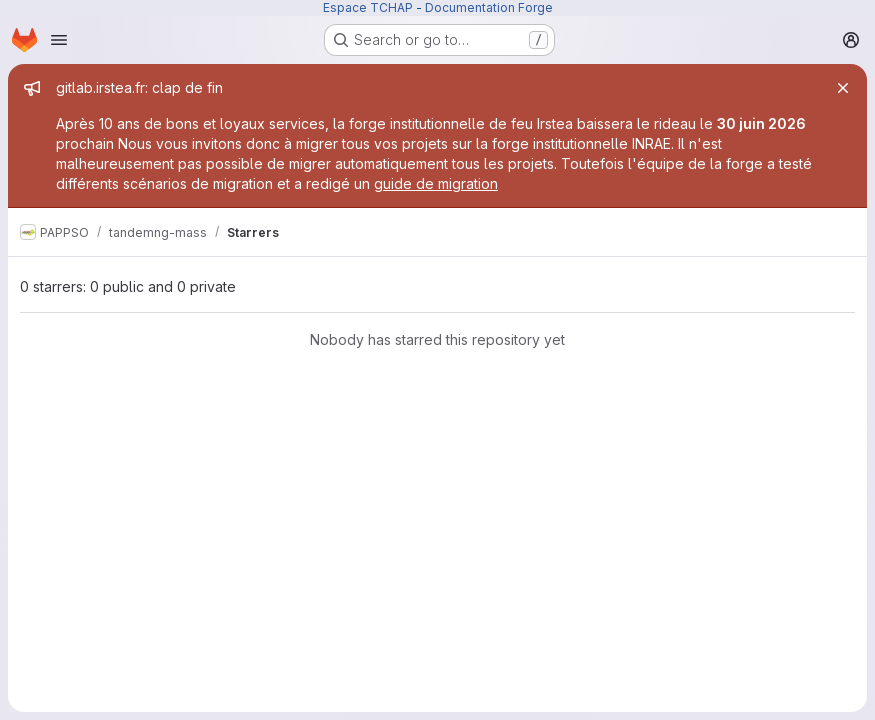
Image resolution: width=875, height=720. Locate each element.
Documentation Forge (489, 7)
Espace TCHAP (368, 7)
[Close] (843, 88)
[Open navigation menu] (59, 40)
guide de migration (436, 183)
